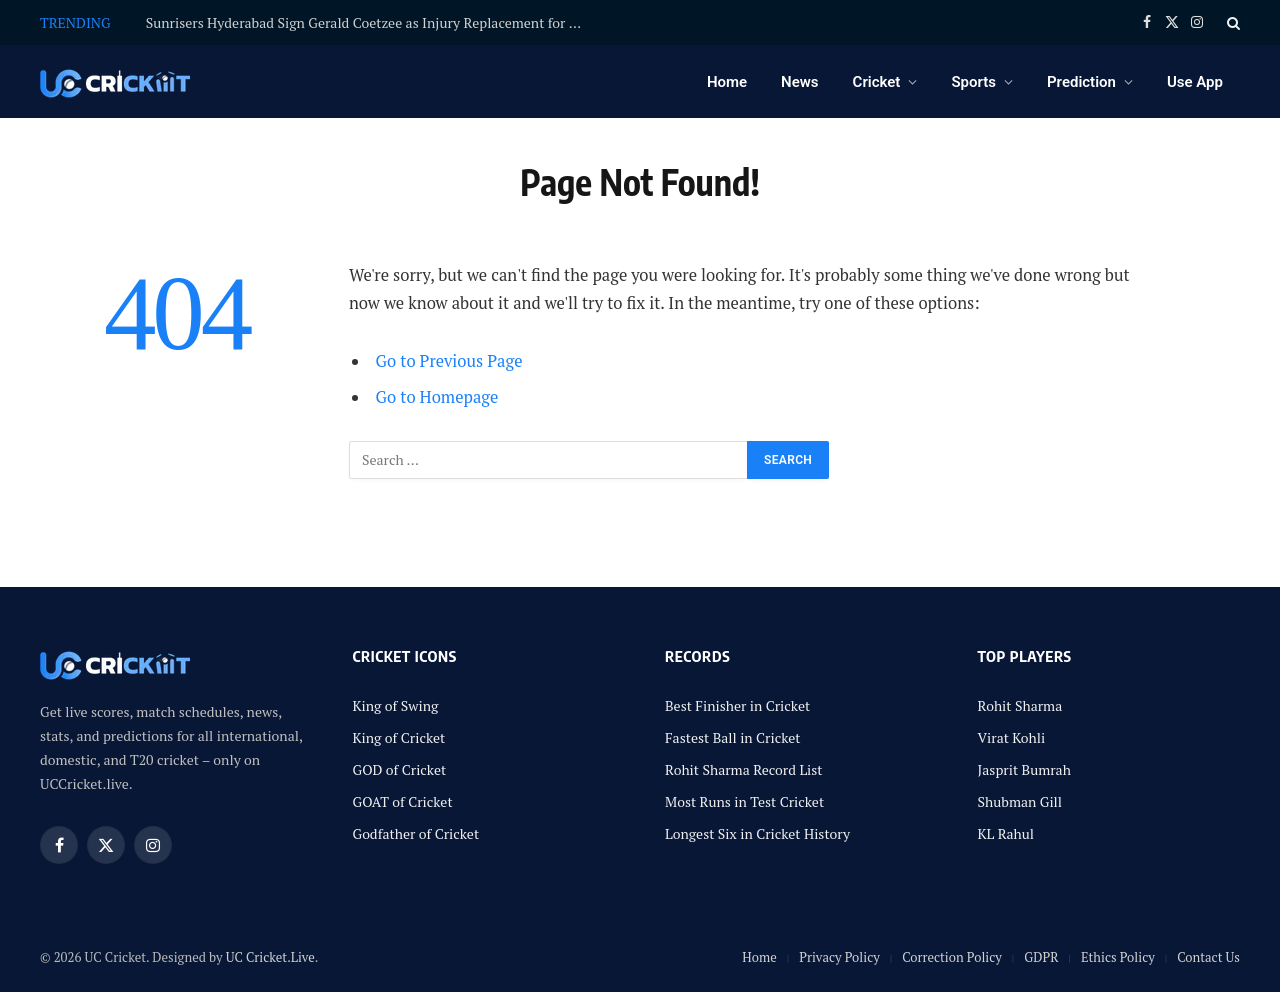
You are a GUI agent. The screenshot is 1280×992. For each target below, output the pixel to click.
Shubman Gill (1020, 801)
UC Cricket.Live (270, 957)
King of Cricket (399, 737)
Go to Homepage (437, 397)
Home (727, 82)
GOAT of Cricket (403, 801)
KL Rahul (1006, 833)
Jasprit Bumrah (1024, 769)
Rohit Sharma (1020, 705)
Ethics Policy (1118, 957)
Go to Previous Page (449, 361)
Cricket (877, 82)
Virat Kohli (1012, 737)
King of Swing (396, 705)
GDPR (1041, 957)
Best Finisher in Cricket (737, 705)
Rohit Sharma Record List (744, 769)
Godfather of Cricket (416, 833)
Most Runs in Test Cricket (744, 801)
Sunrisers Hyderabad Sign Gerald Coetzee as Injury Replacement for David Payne (371, 23)
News (799, 82)
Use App (1195, 82)
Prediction (1081, 82)
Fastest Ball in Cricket (733, 737)
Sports (973, 82)
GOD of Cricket (400, 769)
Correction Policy (952, 957)
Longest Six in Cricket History (757, 833)
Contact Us (1208, 957)
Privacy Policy (839, 957)
